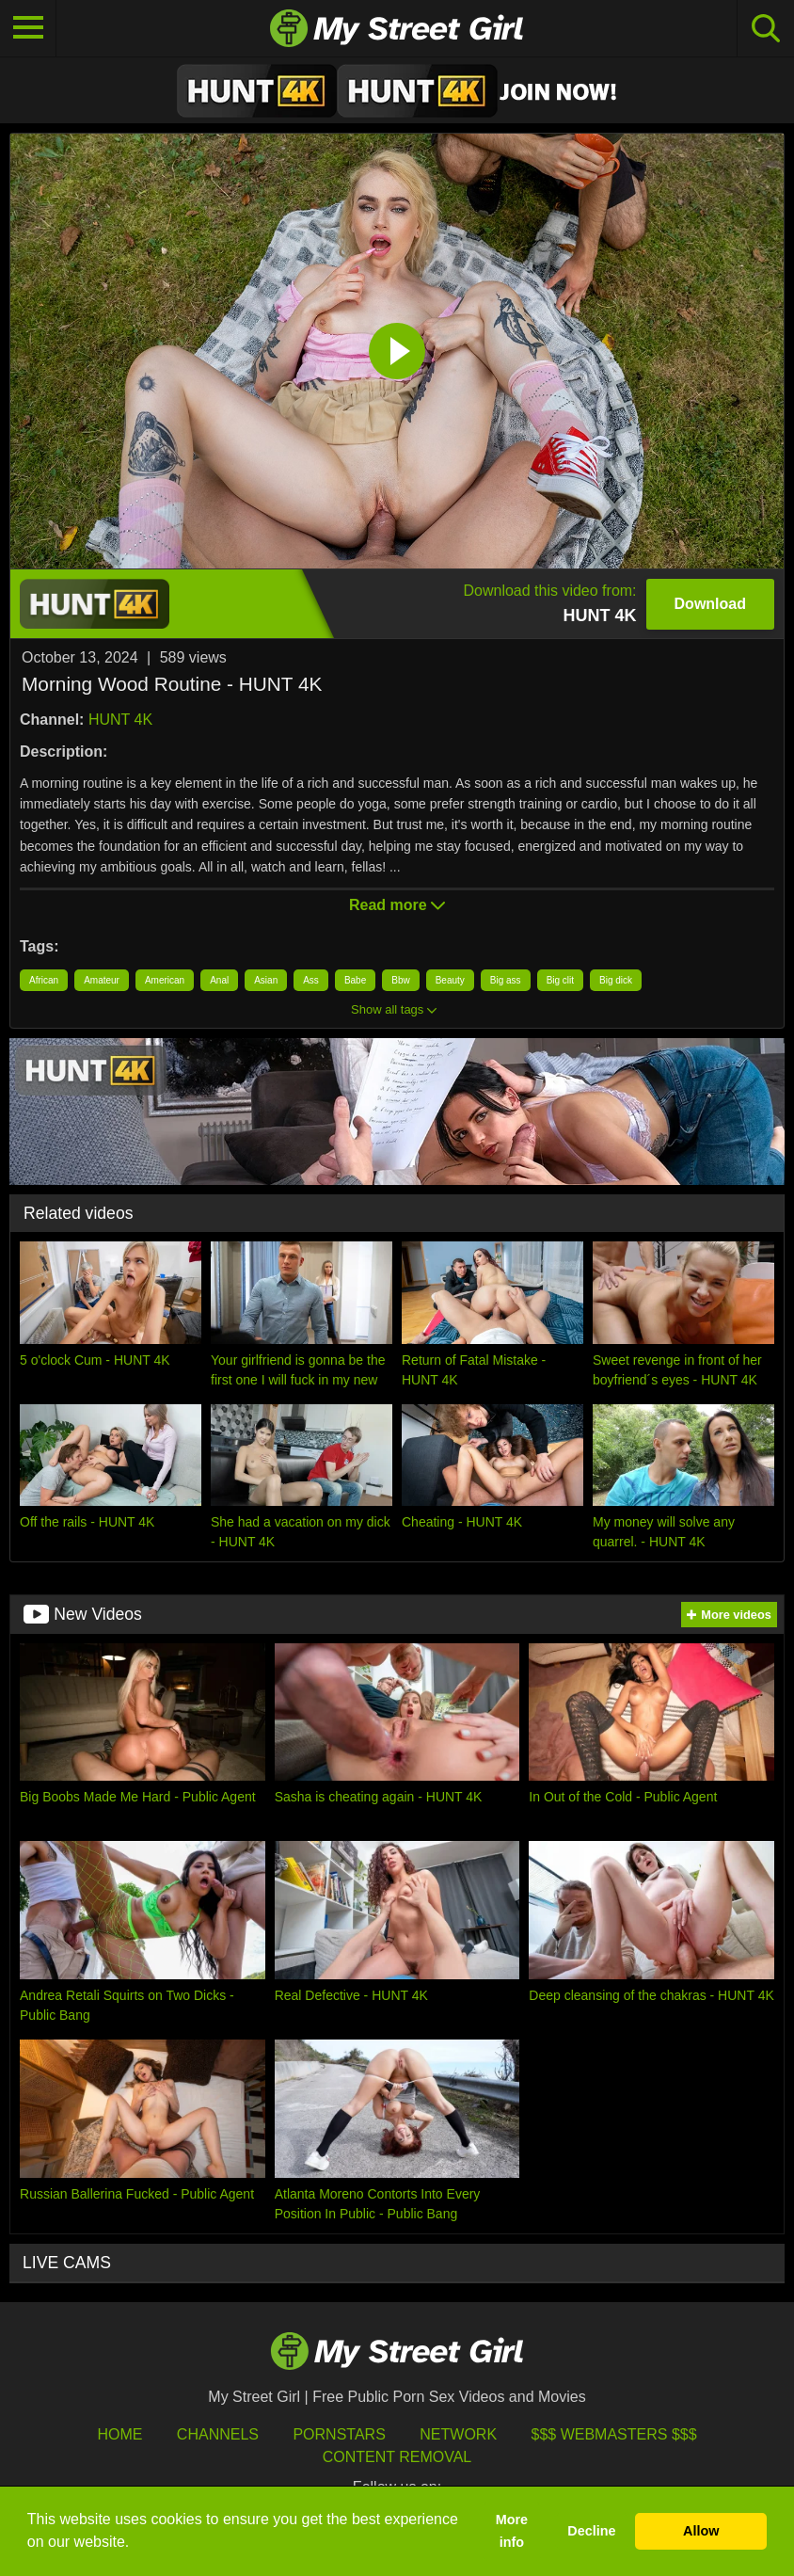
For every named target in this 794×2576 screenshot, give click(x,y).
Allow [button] (701, 2530)
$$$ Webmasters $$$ (614, 2434)
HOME (119, 2434)
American (164, 980)
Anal (219, 980)
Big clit (560, 980)
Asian (266, 980)
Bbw (400, 980)
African (43, 980)
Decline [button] (591, 2530)
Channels (218, 2434)
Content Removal (397, 2457)
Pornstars (339, 2434)
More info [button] (512, 2531)
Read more (397, 905)
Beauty (450, 980)
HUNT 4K (120, 720)
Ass (311, 980)
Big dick (615, 980)
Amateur (101, 980)
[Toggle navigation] (28, 28)
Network (458, 2434)
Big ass (505, 980)
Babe (355, 980)
